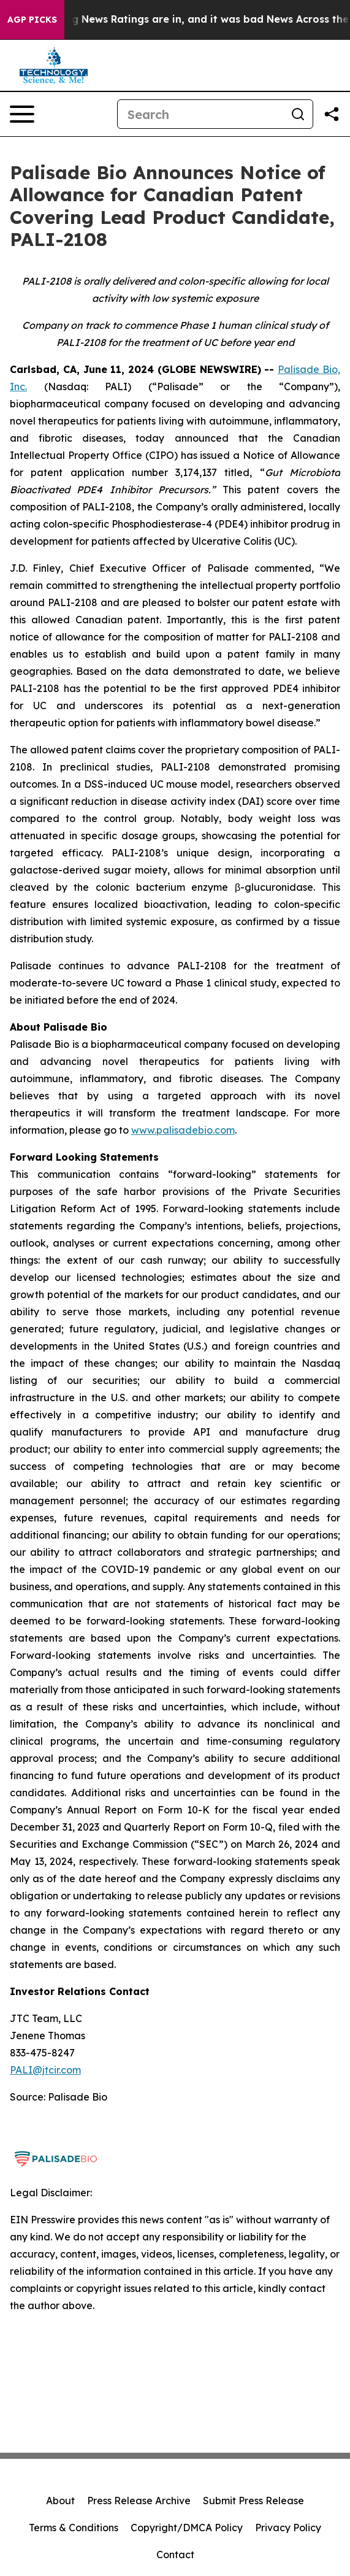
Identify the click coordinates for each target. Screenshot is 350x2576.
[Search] (200, 114)
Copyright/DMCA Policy (187, 2527)
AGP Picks (32, 19)
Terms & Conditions (73, 2527)
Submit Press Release (253, 2500)
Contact (175, 2554)
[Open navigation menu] (22, 114)
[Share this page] (331, 114)
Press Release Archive (139, 2500)
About (60, 2500)
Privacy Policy (288, 2527)
